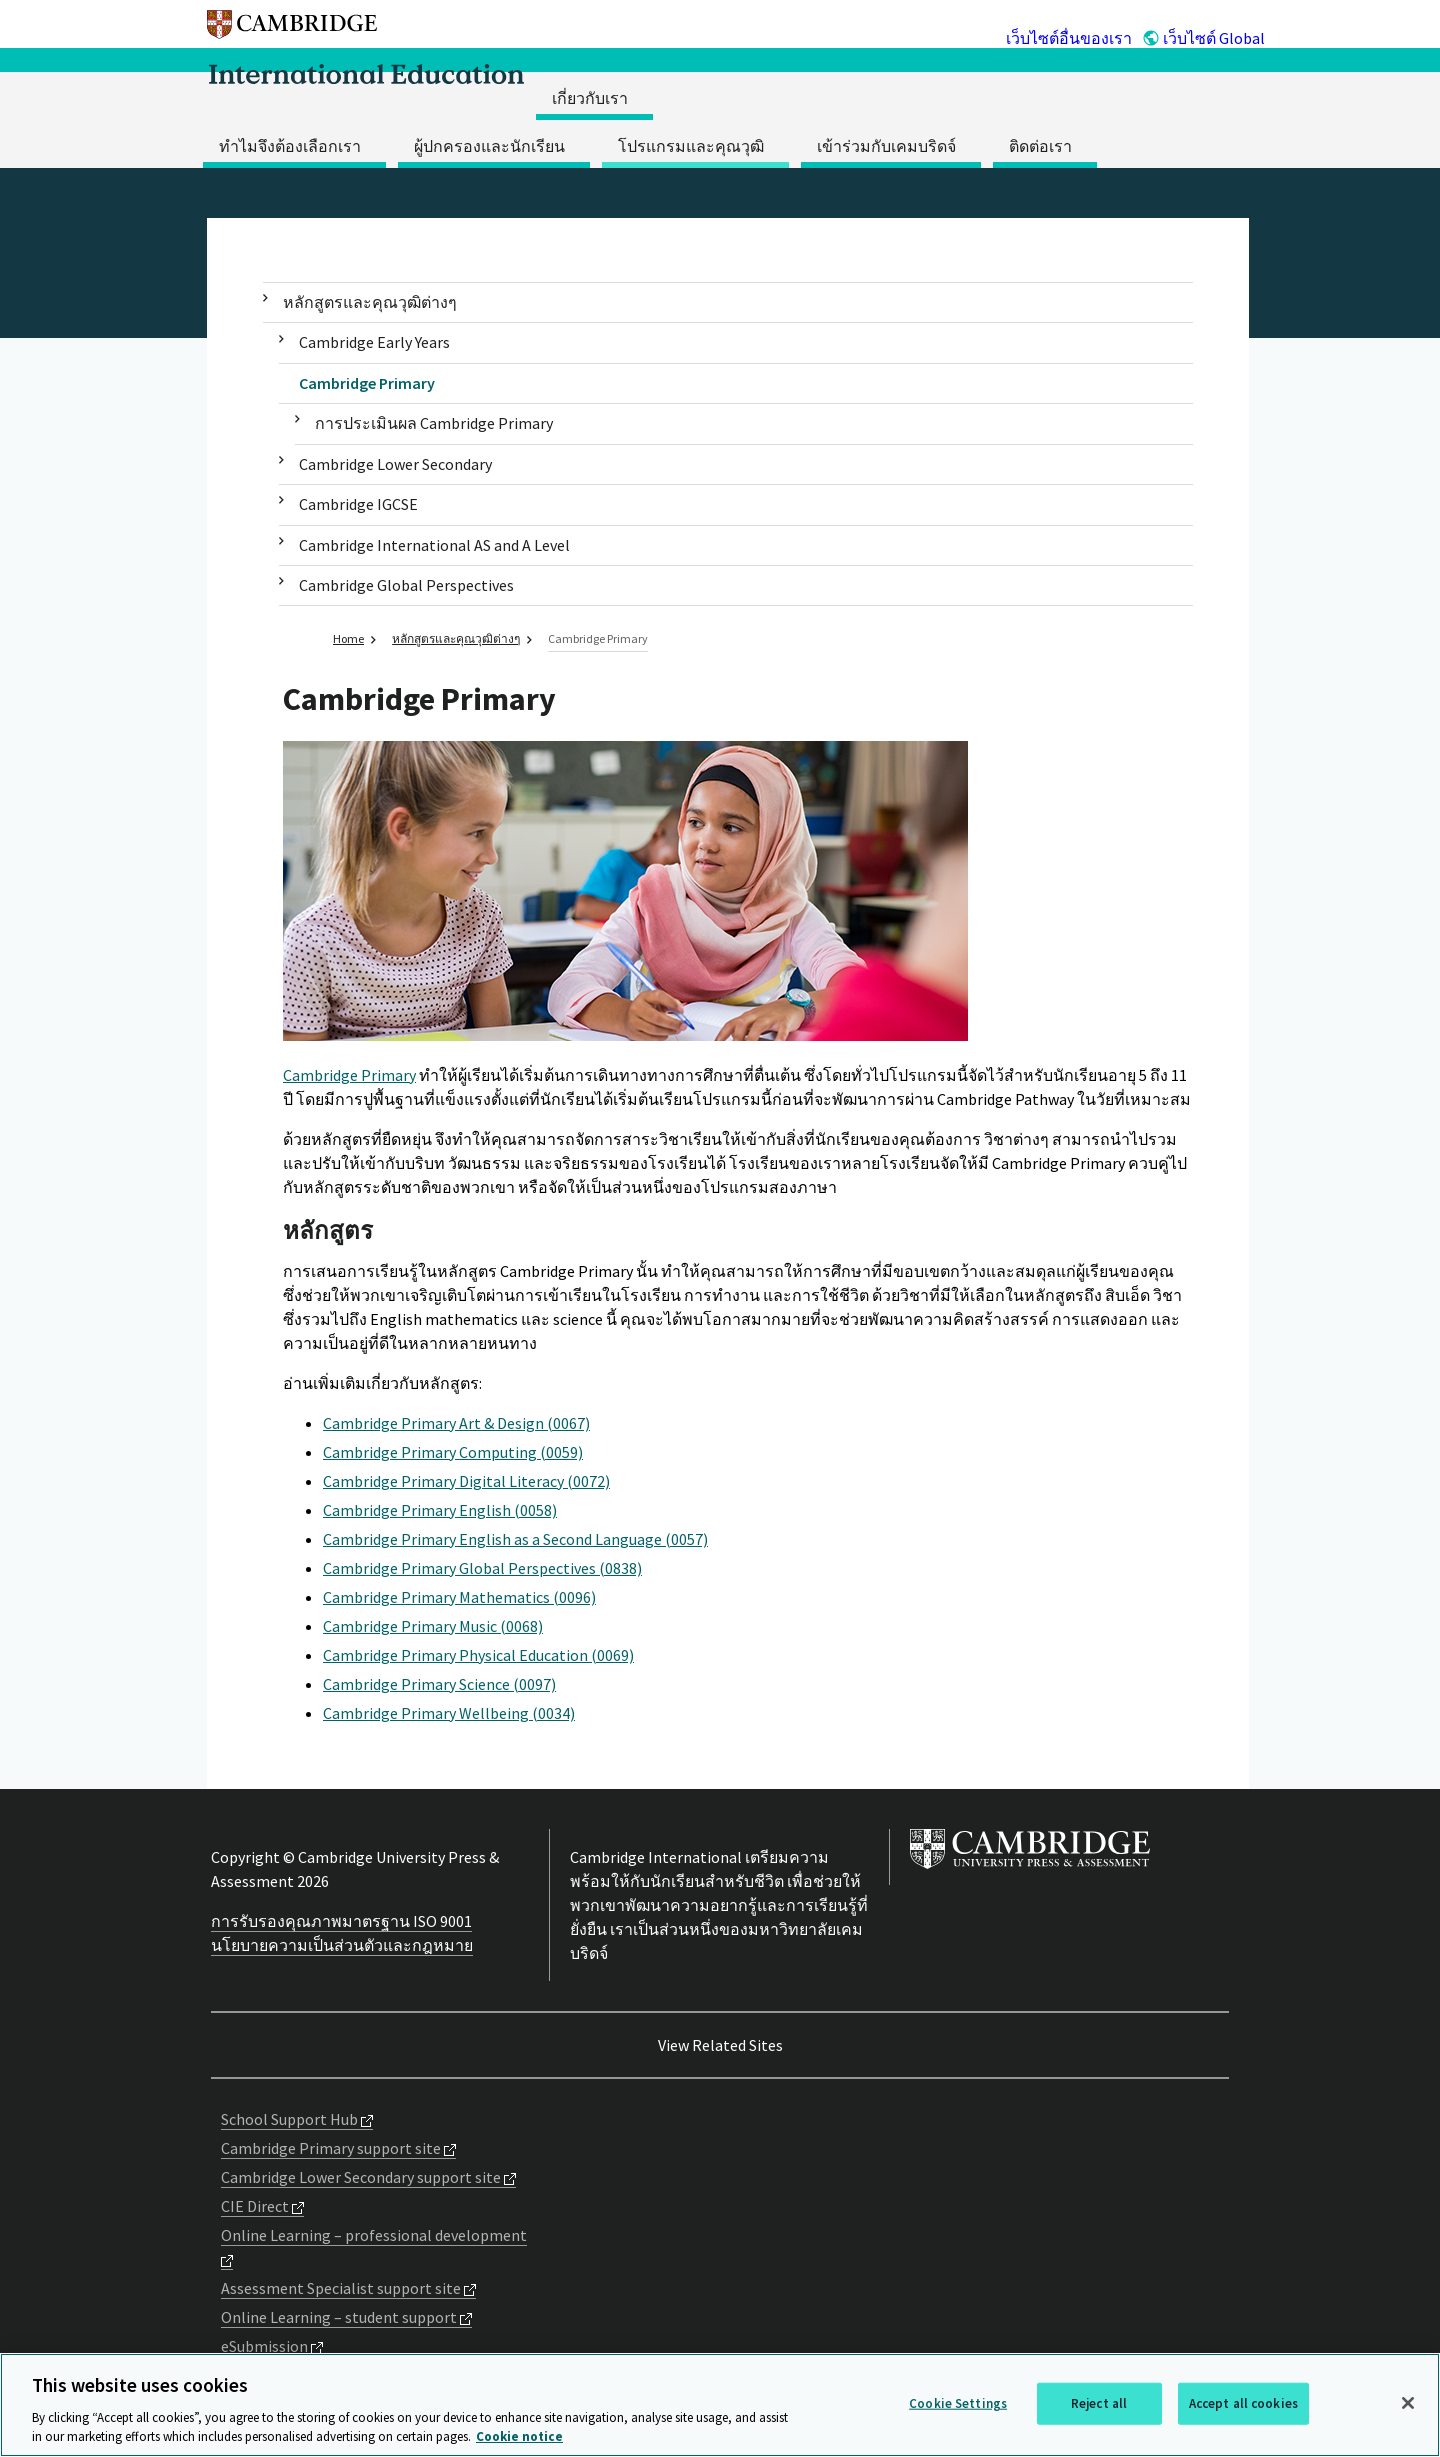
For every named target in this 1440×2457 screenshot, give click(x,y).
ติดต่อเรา (1040, 146)
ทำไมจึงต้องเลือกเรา (290, 146)
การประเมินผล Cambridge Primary (434, 423)
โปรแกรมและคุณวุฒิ (691, 146)
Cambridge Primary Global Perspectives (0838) (482, 1568)
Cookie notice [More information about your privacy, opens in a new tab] (519, 2436)
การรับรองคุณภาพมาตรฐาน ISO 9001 (341, 1921)
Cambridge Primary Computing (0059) (453, 1452)
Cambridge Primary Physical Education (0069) (478, 1655)
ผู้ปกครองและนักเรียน (489, 146)
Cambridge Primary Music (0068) (433, 1626)
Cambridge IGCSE (358, 504)
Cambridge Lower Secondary (395, 464)
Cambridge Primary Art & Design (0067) (456, 1423)
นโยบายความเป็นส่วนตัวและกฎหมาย (342, 1945)
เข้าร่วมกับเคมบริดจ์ (886, 146)
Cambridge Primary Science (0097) (439, 1684)
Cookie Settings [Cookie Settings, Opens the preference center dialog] (958, 2403)
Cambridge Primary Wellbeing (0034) (449, 1713)
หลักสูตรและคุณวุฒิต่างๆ (370, 302)
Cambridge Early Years (374, 342)
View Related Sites (720, 2045)
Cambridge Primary (367, 383)
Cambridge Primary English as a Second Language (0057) (515, 1539)
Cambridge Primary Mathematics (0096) (459, 1597)
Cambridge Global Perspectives (406, 585)
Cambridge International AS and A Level (434, 545)
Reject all (1099, 2403)
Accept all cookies (1243, 2403)
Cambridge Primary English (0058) (440, 1510)
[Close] (1408, 2403)
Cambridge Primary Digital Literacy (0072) (466, 1481)
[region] (720, 2405)
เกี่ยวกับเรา (590, 98)
